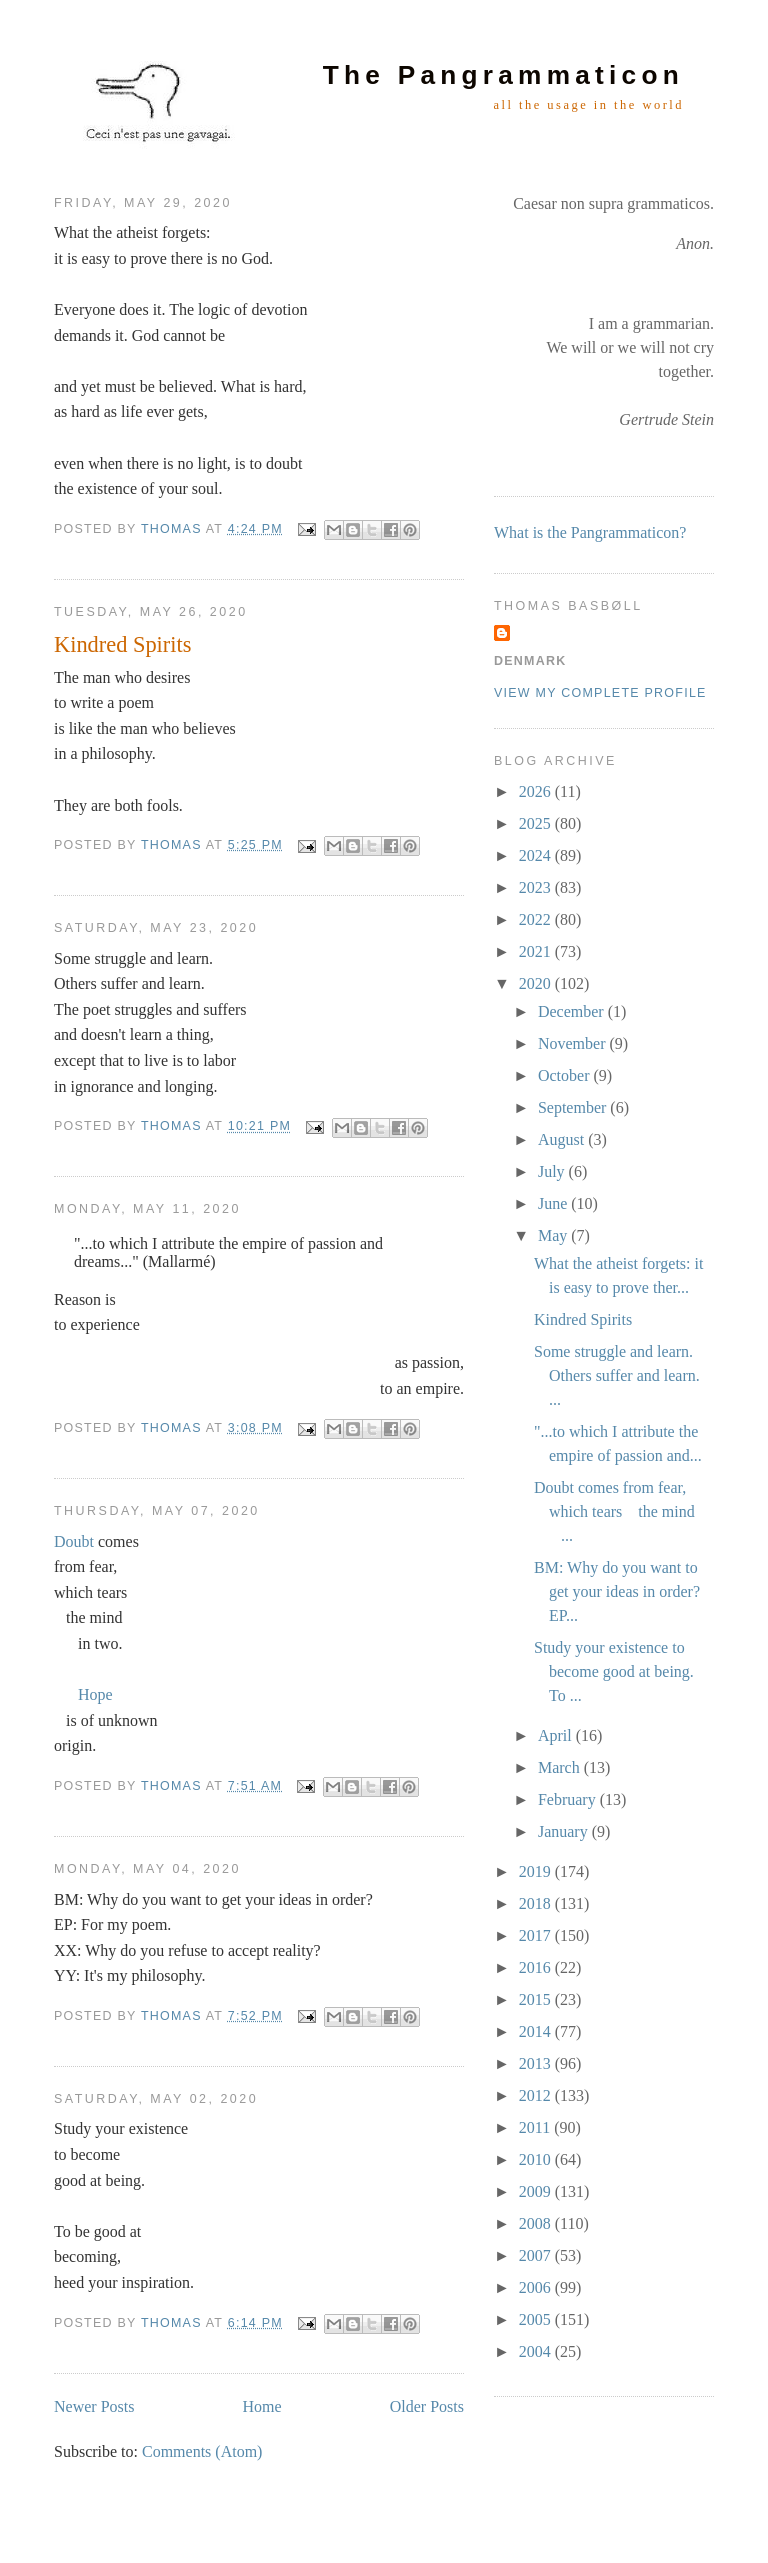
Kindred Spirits (122, 644)
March (561, 1767)
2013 (537, 2063)
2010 (537, 2159)
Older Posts (427, 2406)
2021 (537, 951)
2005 (537, 2319)
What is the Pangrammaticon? (590, 532)
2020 (537, 983)
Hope (95, 1694)
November (574, 1043)
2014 (537, 2031)
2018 (537, 1903)
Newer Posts (94, 2406)
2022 (537, 919)
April (557, 1735)
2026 (537, 791)
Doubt (74, 1541)
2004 (537, 2351)
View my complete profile (600, 693)
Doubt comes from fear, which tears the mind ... (614, 1511)
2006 (537, 2287)
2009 (537, 2191)
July (553, 1171)
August (563, 1139)
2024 (537, 855)
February (569, 1799)
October (566, 1075)
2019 (537, 1871)
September (574, 1107)
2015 (537, 1999)
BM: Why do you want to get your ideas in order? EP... (617, 1591)
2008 (537, 2223)
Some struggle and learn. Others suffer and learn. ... (617, 1375)
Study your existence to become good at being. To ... (614, 1671)
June (554, 1203)
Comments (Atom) (202, 2451)
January (565, 1831)
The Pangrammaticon (503, 75)
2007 (537, 2255)
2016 (537, 1967)
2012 (537, 2095)
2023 (537, 887)
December (573, 1011)
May (554, 1235)
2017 (537, 1935)
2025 (537, 823)
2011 (536, 2127)
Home (262, 2406)
